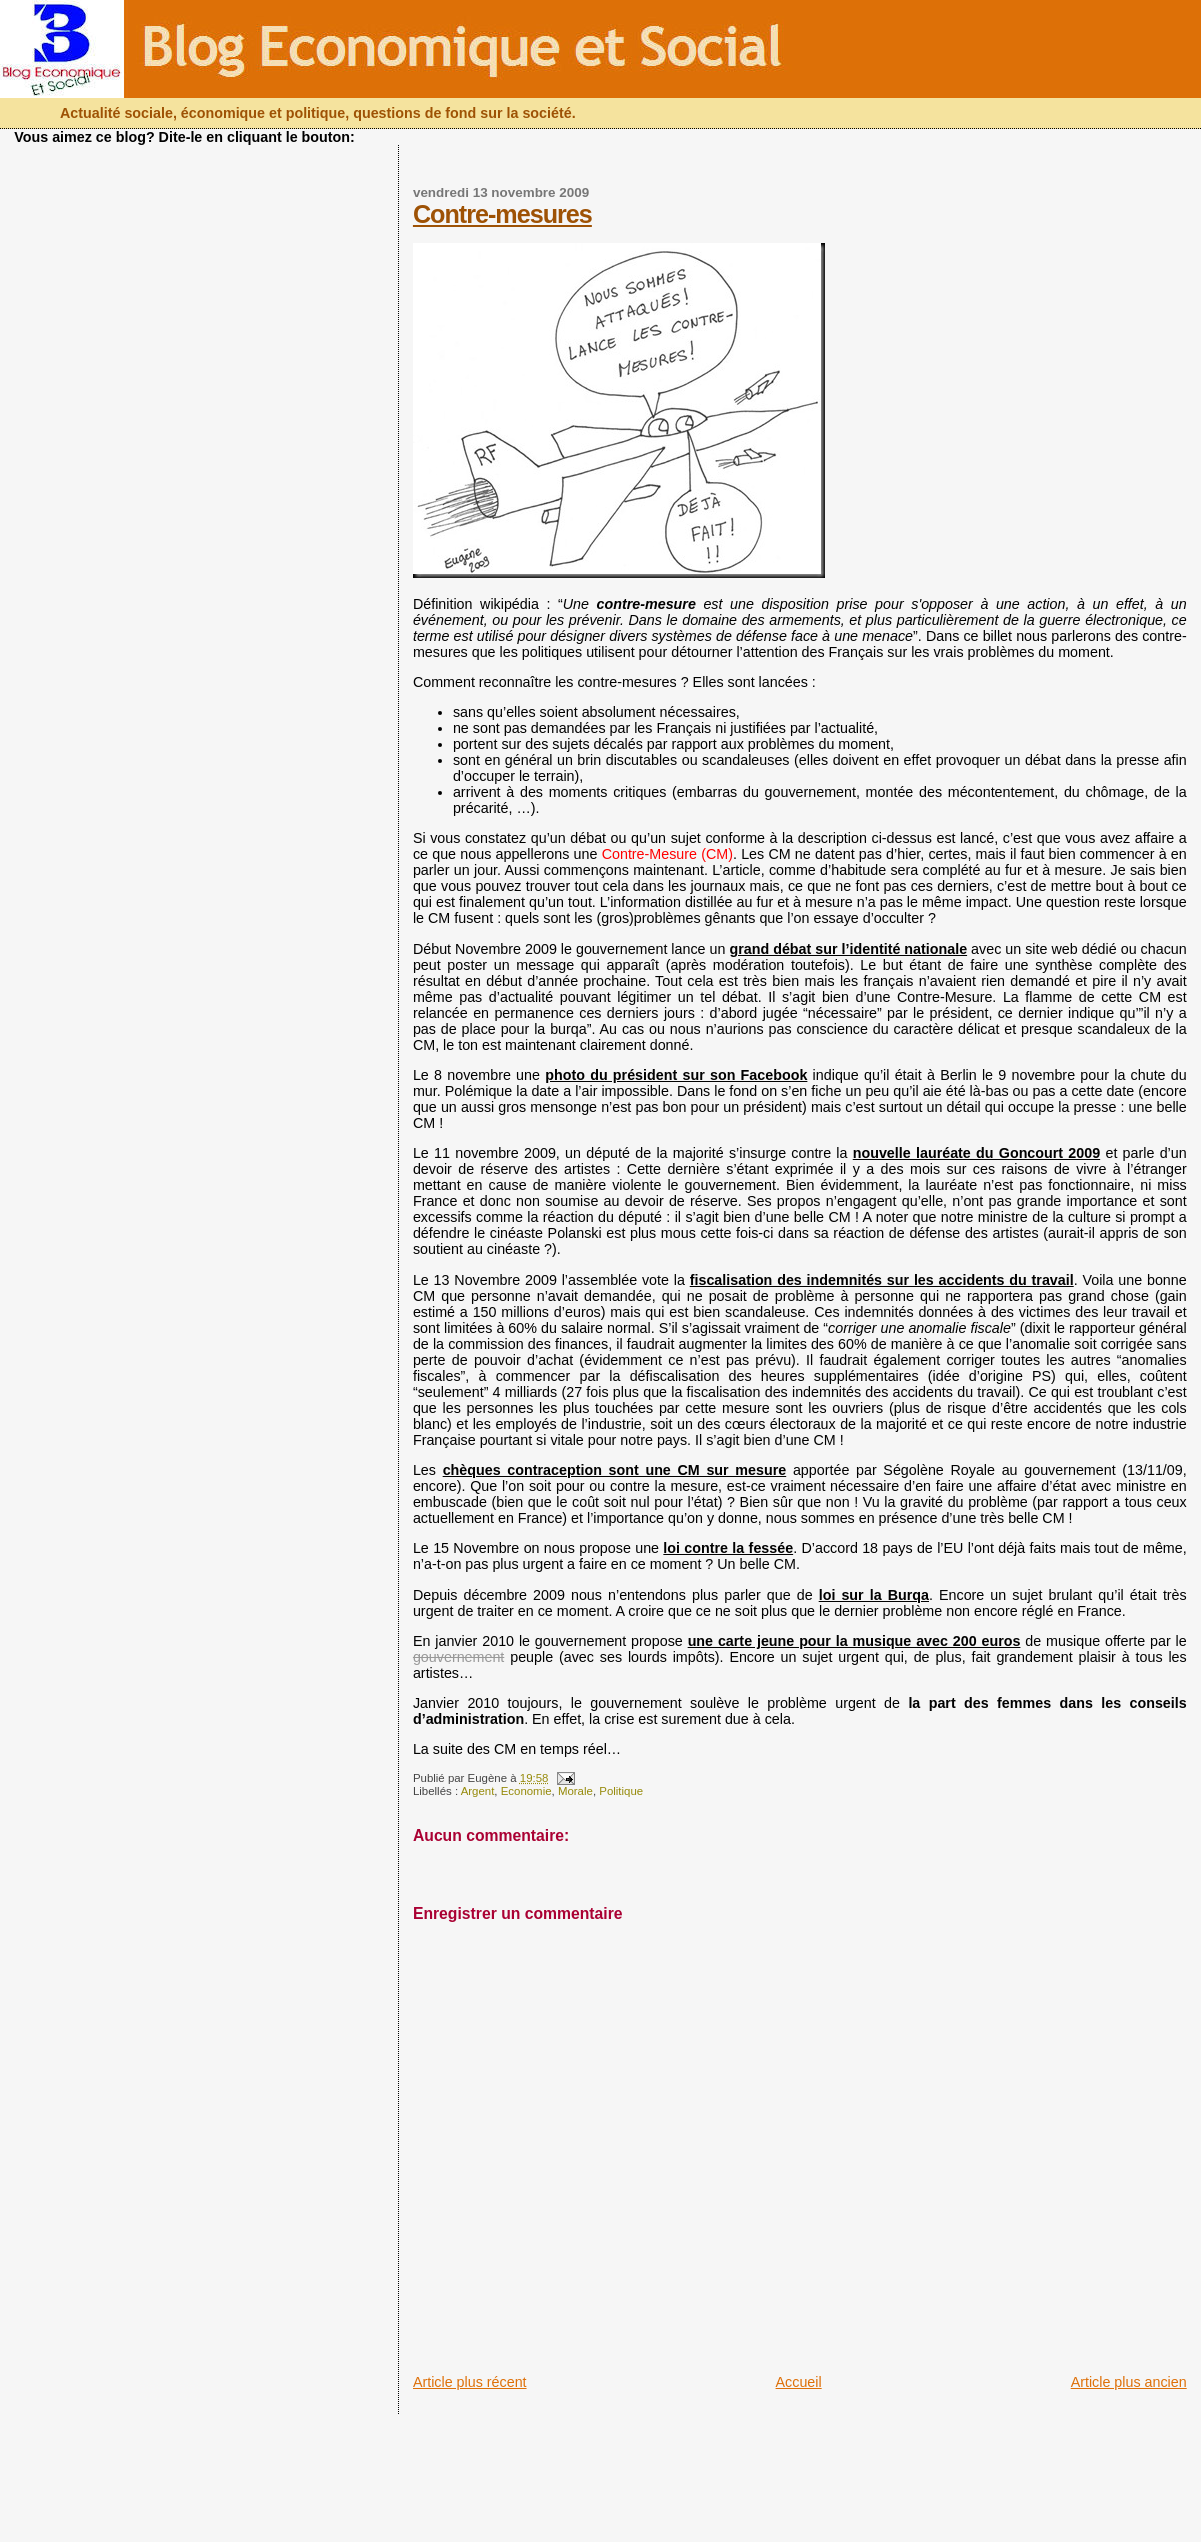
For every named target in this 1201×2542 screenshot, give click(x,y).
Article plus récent (470, 2382)
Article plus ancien (1129, 2382)
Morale (575, 1791)
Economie (526, 1791)
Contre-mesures (502, 214)
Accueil (799, 2382)
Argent (478, 1791)
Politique (621, 1791)
